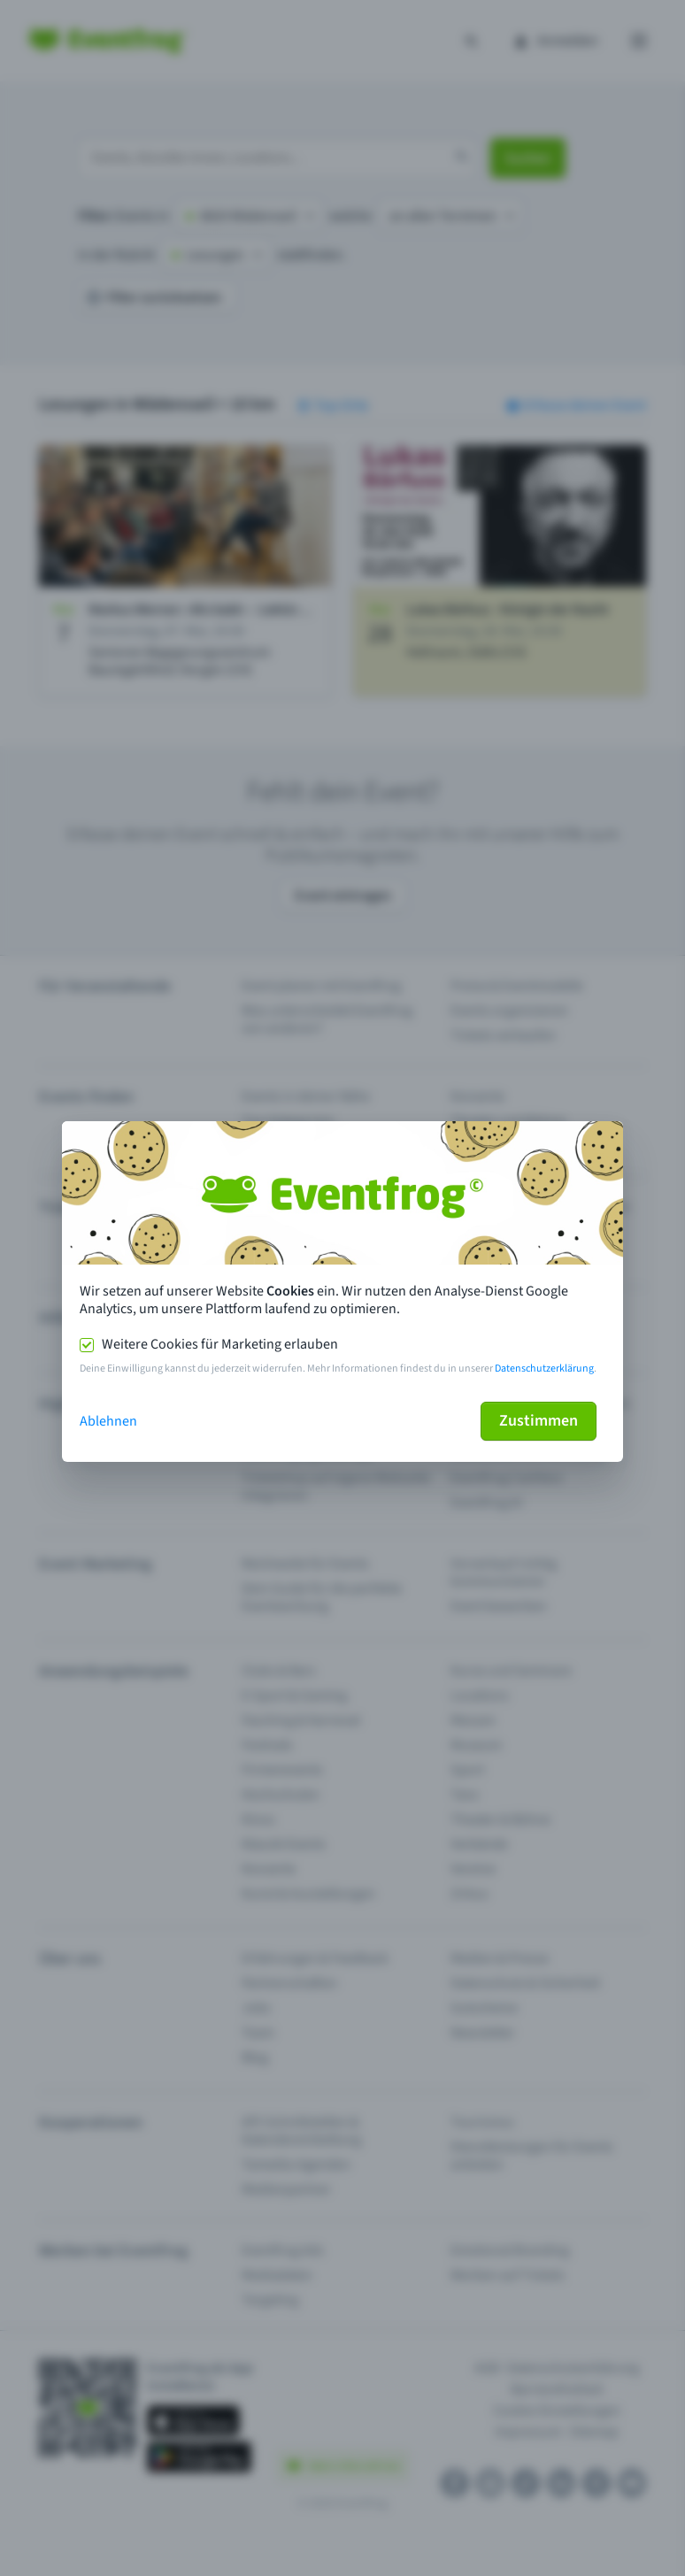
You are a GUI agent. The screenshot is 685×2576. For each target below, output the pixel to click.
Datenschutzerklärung (544, 1368)
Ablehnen (108, 1421)
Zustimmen (538, 1421)
